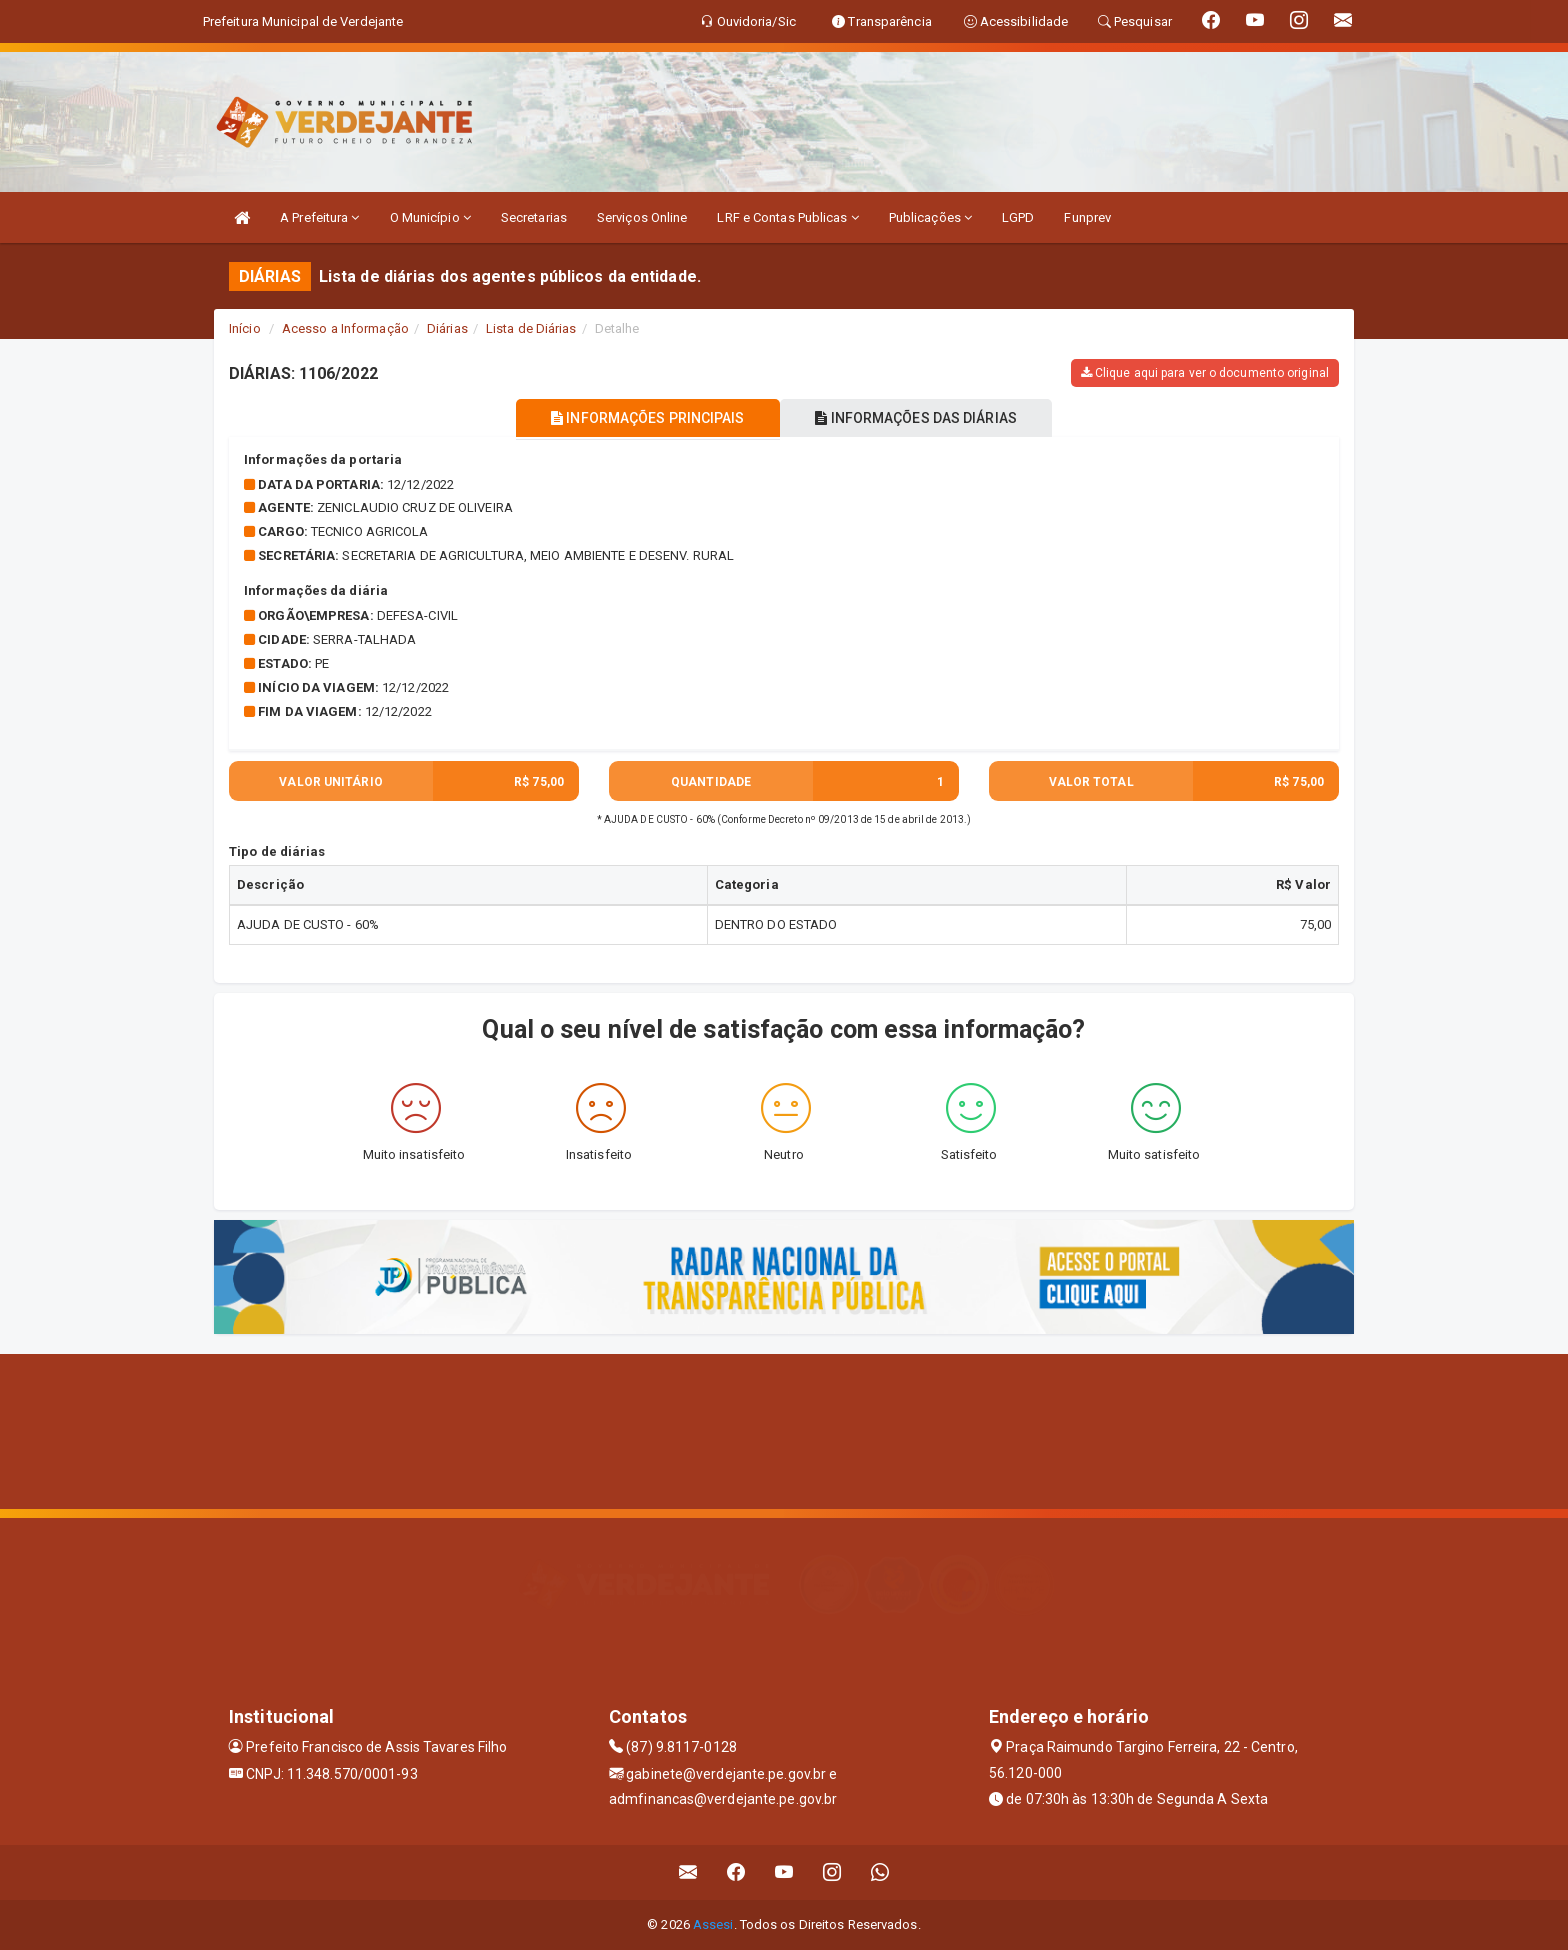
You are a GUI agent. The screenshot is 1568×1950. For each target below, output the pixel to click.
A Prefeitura (319, 217)
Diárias (447, 328)
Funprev (1087, 217)
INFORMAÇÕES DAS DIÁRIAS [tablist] (923, 418)
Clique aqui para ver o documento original (1205, 373)
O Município (430, 217)
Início (245, 328)
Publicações (930, 217)
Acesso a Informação (345, 328)
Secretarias (534, 217)
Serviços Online (642, 217)
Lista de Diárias (531, 328)
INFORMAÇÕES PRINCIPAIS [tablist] (641, 418)
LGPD (1018, 217)
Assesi (713, 1924)
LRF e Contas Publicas (787, 217)
